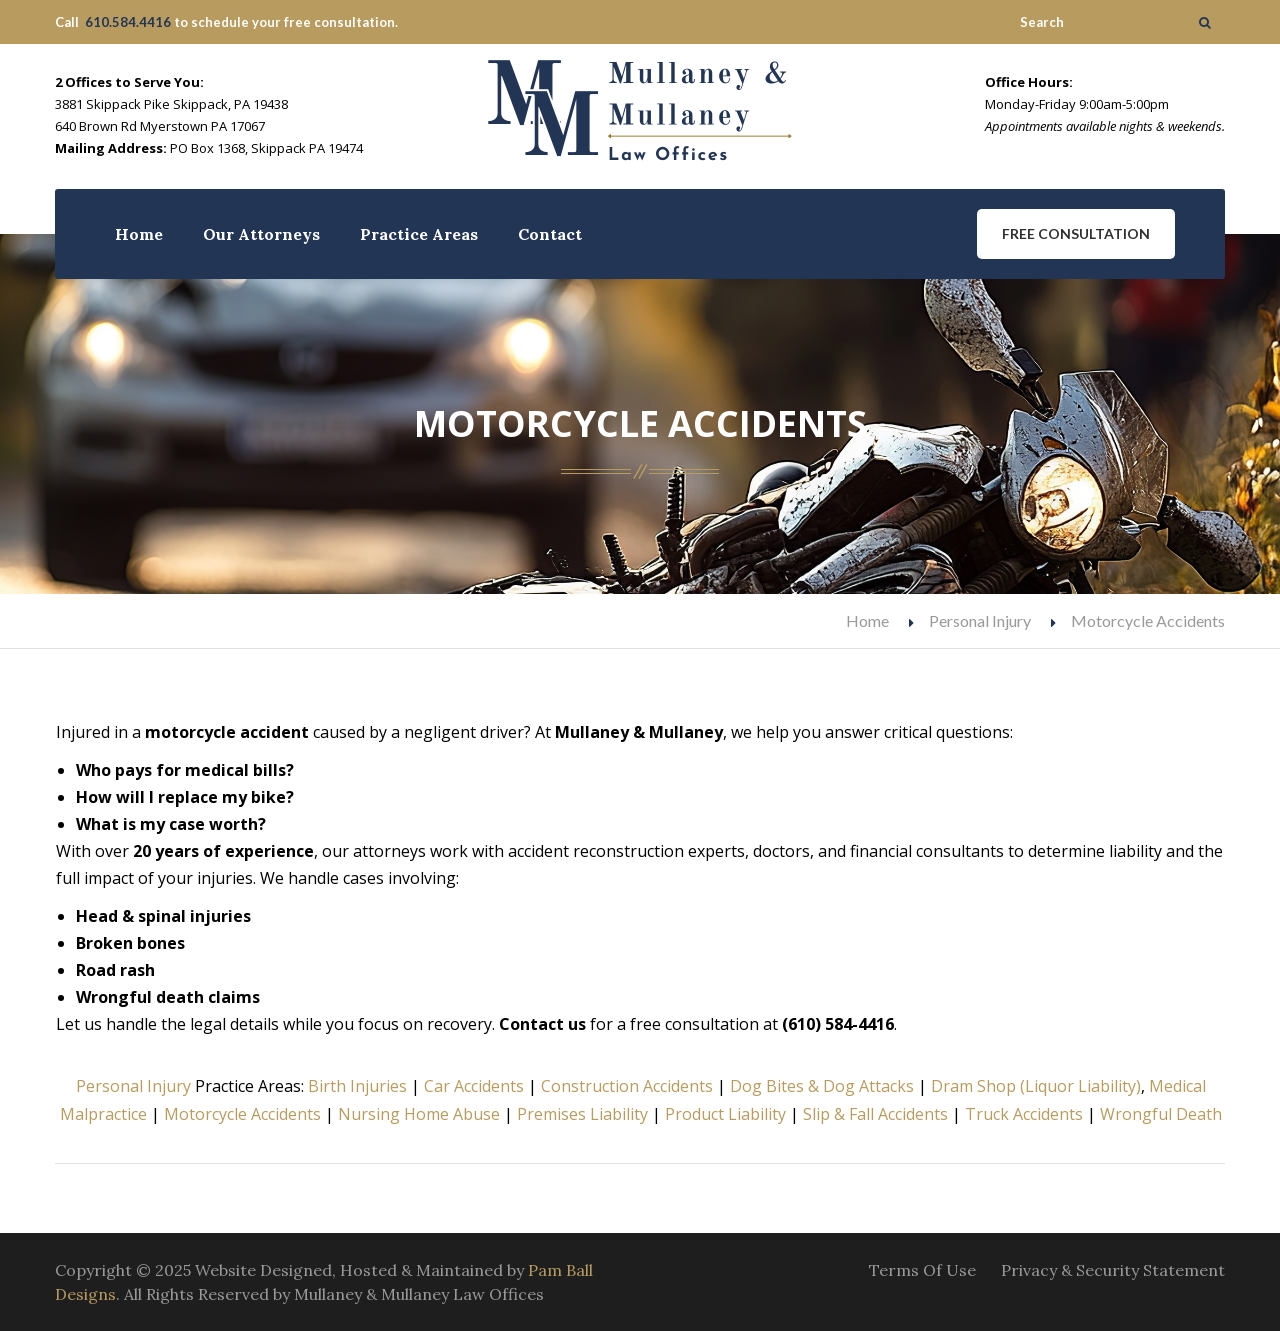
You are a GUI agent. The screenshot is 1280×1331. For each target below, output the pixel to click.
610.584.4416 (128, 22)
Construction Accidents (627, 1086)
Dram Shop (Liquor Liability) (1036, 1086)
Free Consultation (1076, 233)
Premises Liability (582, 1114)
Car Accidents (474, 1086)
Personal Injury (980, 620)
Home (139, 234)
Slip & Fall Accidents (875, 1114)
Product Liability (725, 1114)
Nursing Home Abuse (419, 1114)
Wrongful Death (1161, 1114)
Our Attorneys (261, 234)
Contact (550, 234)
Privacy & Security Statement (1113, 1270)
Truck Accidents (1024, 1114)
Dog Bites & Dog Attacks (822, 1086)
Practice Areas (419, 234)
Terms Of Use (922, 1270)
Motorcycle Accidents (242, 1114)
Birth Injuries (357, 1086)
